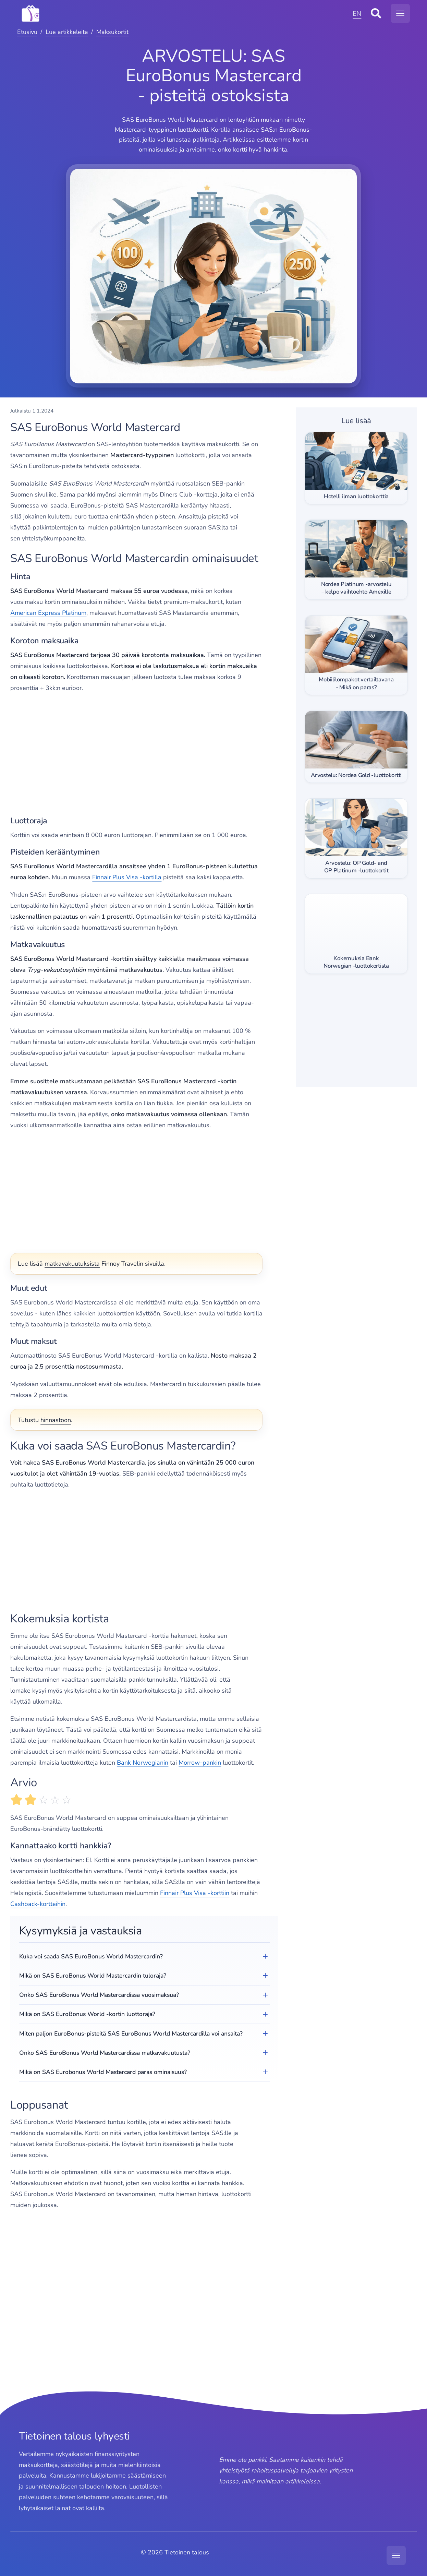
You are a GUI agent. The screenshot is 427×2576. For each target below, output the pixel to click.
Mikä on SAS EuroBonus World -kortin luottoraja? (87, 2014)
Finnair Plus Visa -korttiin (194, 1893)
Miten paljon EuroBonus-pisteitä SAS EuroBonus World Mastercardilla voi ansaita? (131, 2033)
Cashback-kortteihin (37, 1904)
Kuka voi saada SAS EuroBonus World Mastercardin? (91, 1956)
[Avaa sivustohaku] (376, 13)
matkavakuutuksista (72, 1264)
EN (357, 13)
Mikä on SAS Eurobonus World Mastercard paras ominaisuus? (103, 2072)
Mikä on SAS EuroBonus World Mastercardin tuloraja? (92, 1975)
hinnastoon (55, 1420)
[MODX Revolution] (183, 13)
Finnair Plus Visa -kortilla (126, 877)
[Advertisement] (144, 755)
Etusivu (27, 32)
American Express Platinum (48, 613)
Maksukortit (112, 32)
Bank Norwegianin (142, 1762)
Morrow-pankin (200, 1762)
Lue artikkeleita (67, 32)
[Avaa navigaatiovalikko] (400, 13)
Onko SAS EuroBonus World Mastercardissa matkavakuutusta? (104, 2053)
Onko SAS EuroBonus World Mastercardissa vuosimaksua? (99, 1995)
